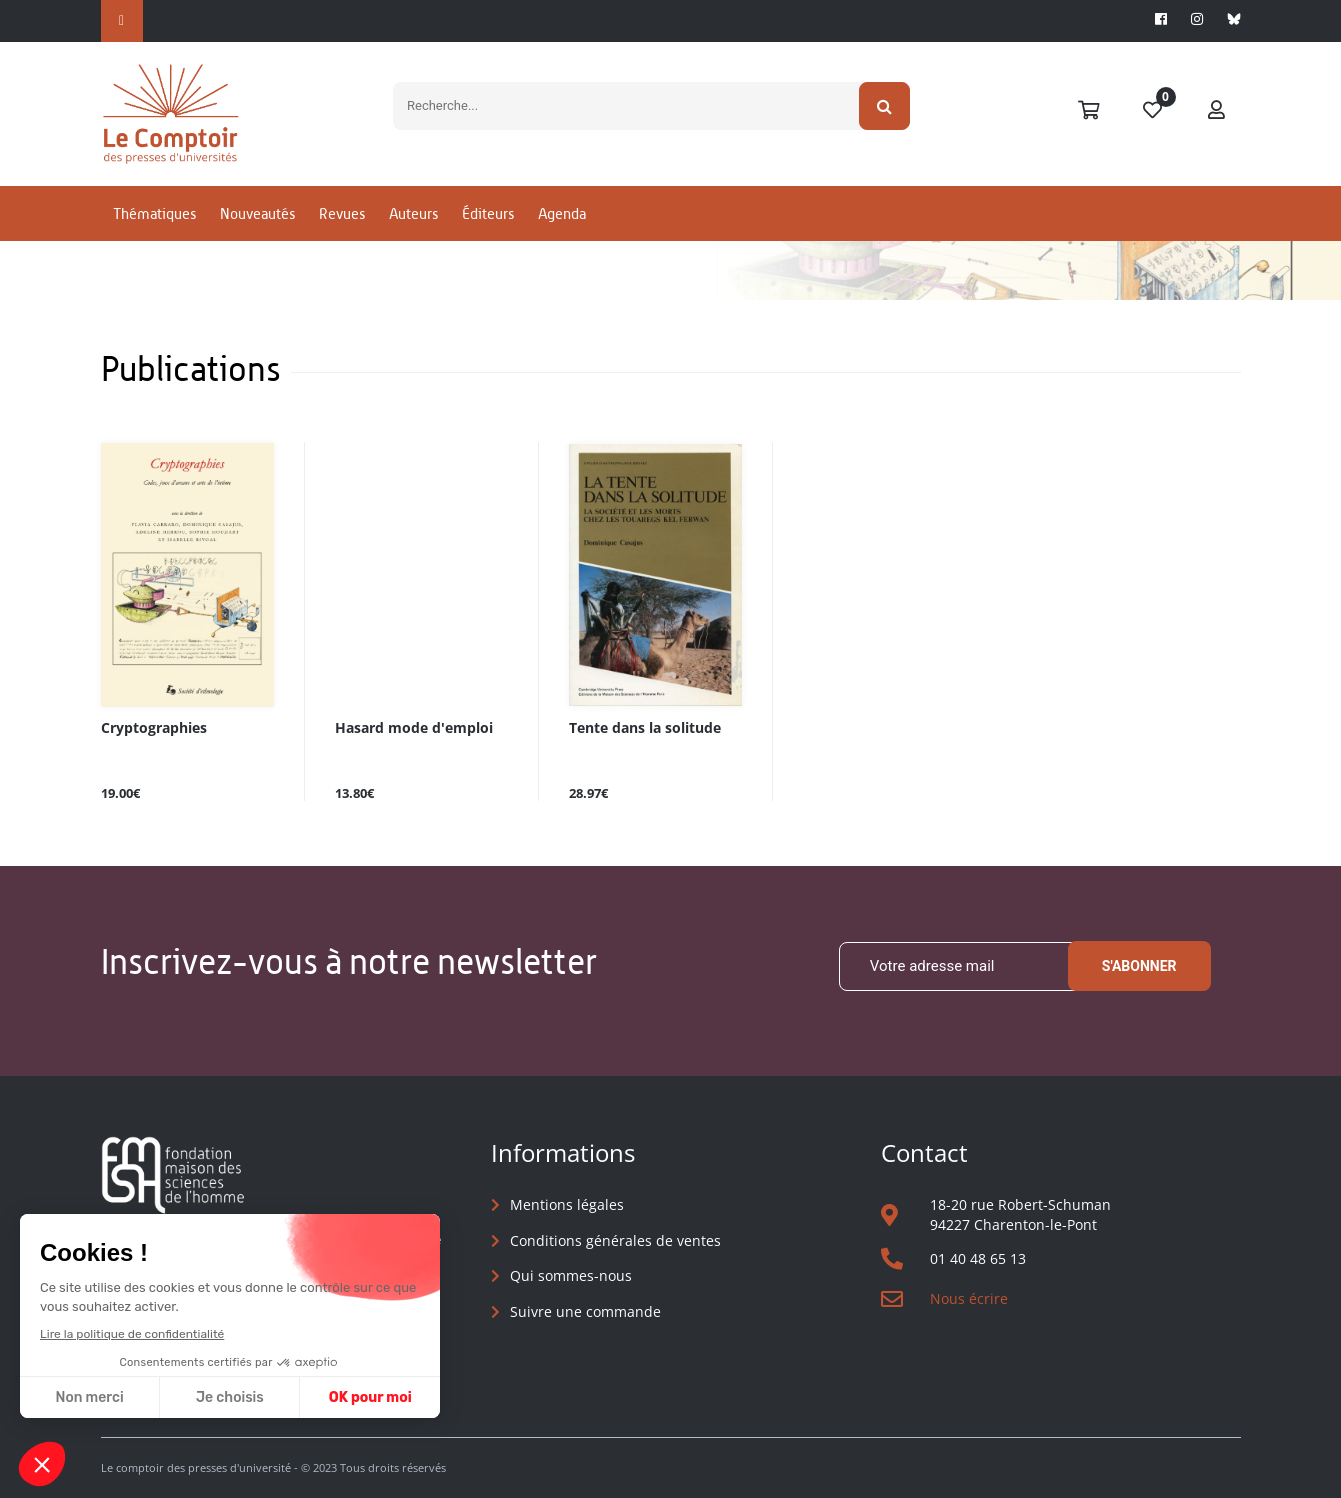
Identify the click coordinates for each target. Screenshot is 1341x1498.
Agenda (562, 213)
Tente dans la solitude (645, 728)
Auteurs (413, 213)
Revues (342, 213)
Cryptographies (154, 728)
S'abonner (1139, 966)
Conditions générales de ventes (615, 1240)
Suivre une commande (585, 1311)
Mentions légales (567, 1204)
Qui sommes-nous (571, 1275)
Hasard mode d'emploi (414, 728)
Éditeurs (488, 213)
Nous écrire (969, 1298)
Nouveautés (257, 213)
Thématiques (154, 213)
